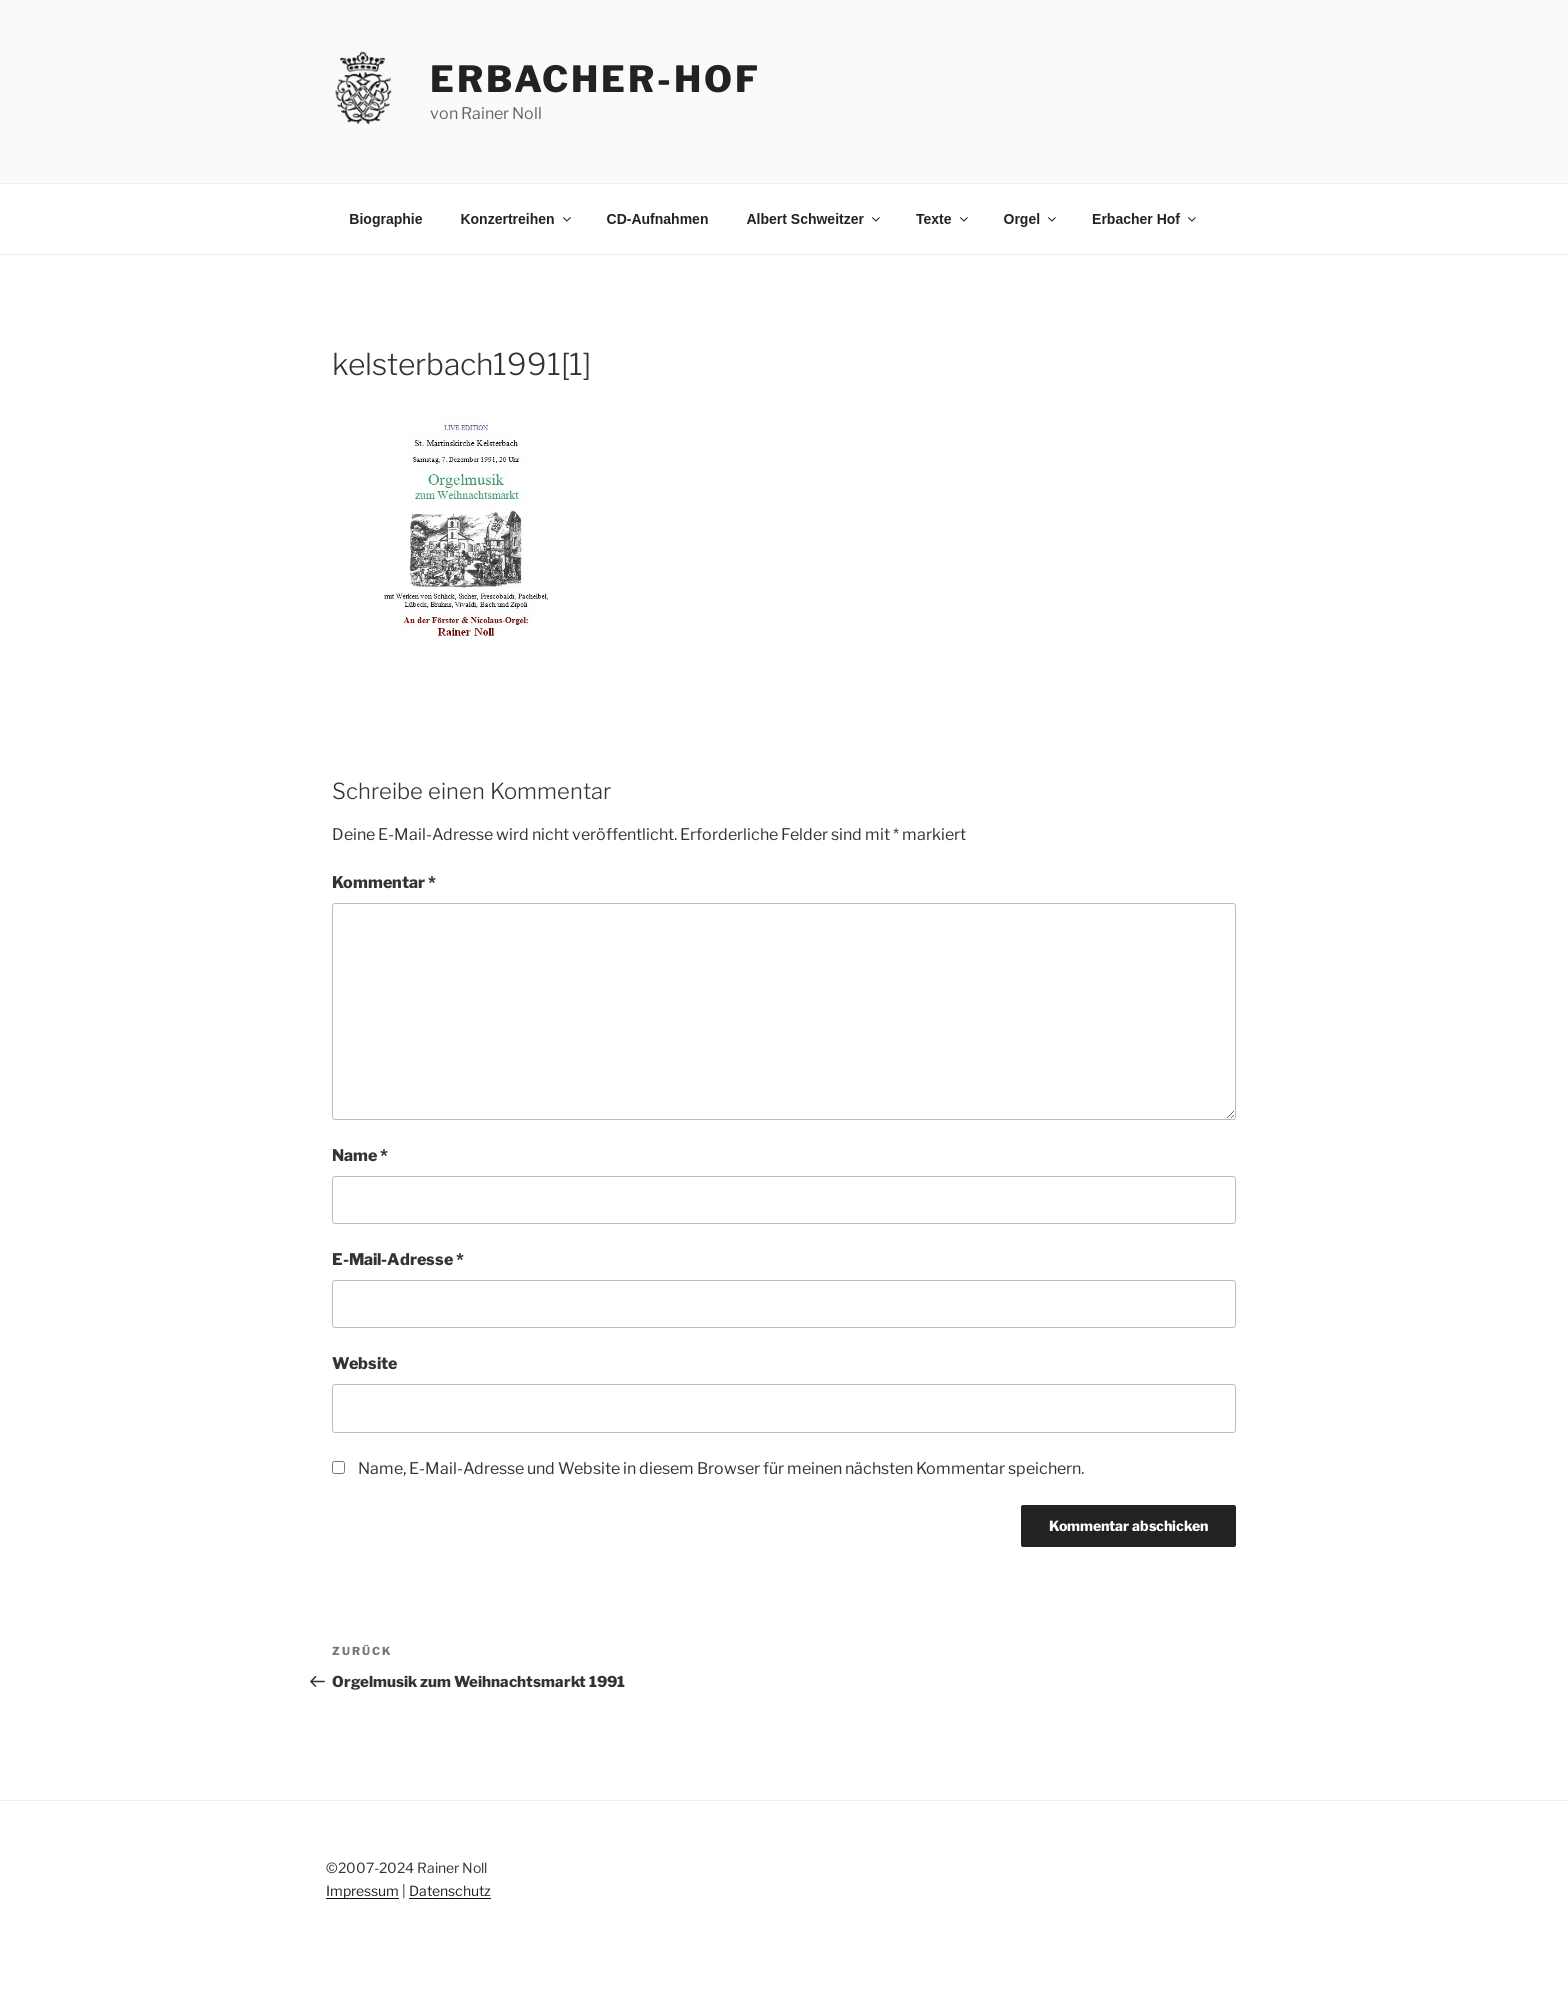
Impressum (362, 1890)
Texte (943, 219)
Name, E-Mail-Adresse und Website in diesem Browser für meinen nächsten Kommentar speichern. (721, 1468)
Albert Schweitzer (814, 219)
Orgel (1032, 219)
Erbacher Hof (1145, 219)
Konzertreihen (516, 219)
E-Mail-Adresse (398, 1259)
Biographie (385, 219)
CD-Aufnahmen (658, 219)
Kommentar (384, 882)
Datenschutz (450, 1890)
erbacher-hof (595, 79)
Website (364, 1363)
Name (360, 1155)
